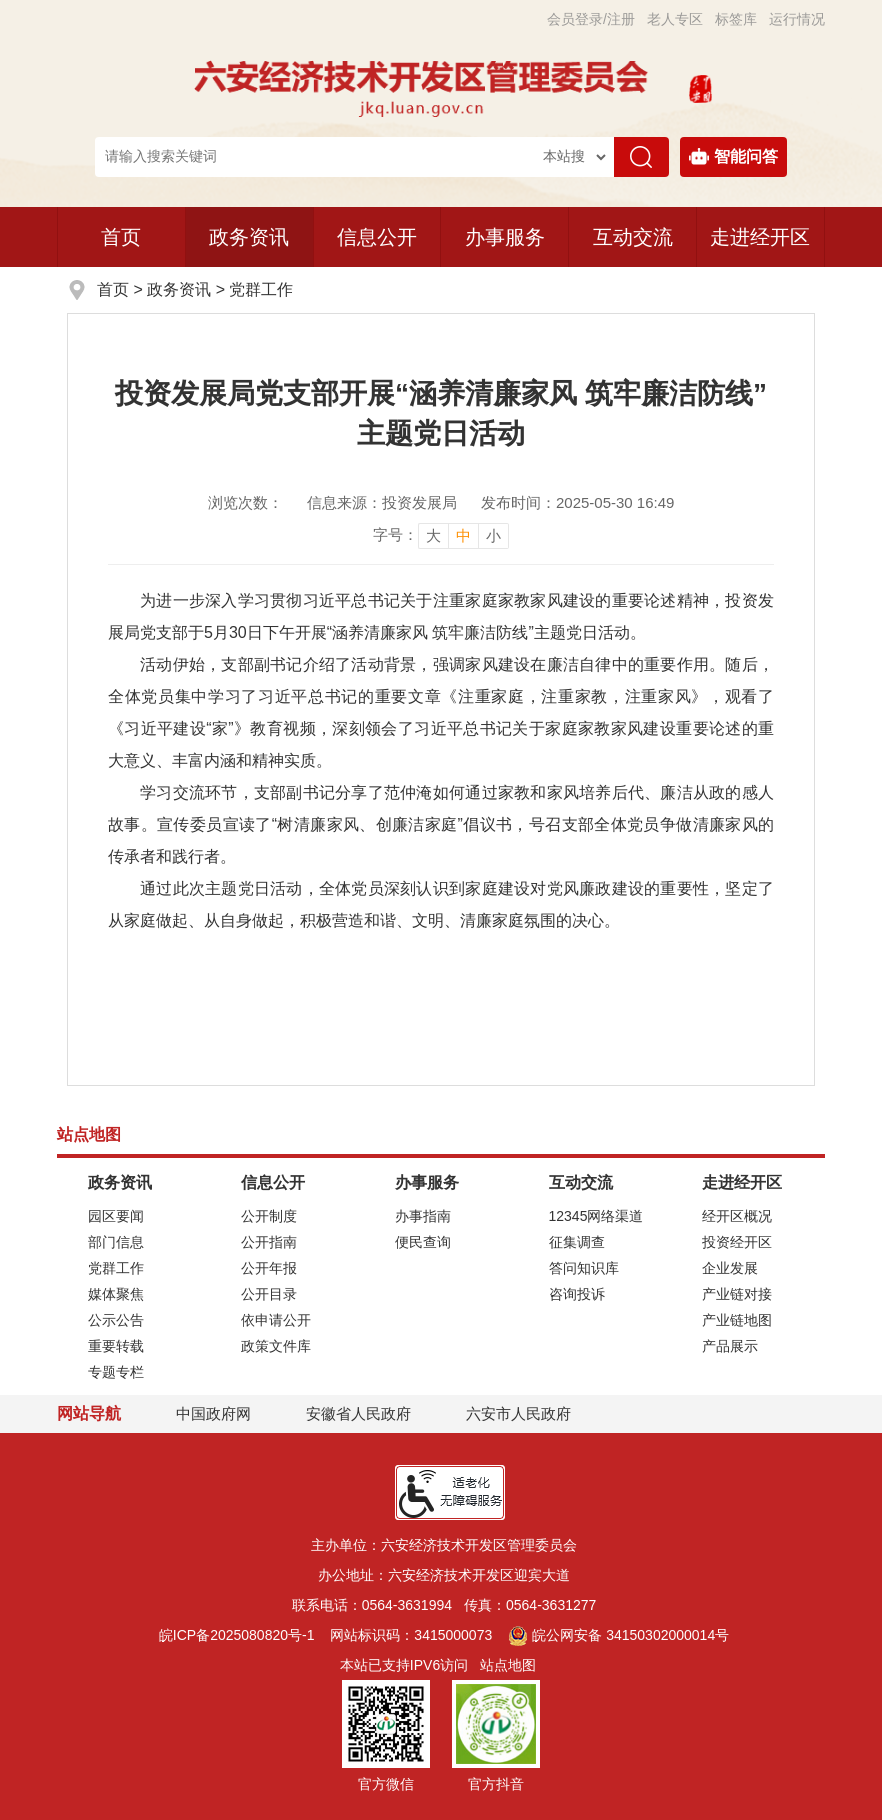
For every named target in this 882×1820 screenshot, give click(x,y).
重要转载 (116, 1346)
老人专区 (675, 19)
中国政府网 (213, 1413)
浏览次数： (245, 502)
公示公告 (116, 1320)
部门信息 (116, 1242)
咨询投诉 (577, 1294)
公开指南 (269, 1242)
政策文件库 (276, 1346)
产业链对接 (737, 1294)
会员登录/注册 (591, 19)
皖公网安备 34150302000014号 (618, 1635)
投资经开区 (737, 1242)
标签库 (736, 19)
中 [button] (463, 535)
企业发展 (730, 1268)
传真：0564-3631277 (530, 1605)
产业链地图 (737, 1320)
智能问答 (733, 157)
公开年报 (269, 1268)
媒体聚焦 (116, 1294)
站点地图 (508, 1665)
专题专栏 (116, 1372)
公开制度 (269, 1216)
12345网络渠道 (596, 1216)
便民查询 (423, 1242)
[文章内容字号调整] (441, 535)
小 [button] (493, 535)
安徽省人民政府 (358, 1413)
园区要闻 (116, 1216)
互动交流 (633, 237)
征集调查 (577, 1242)
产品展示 (730, 1346)
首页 (121, 237)
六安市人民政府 (518, 1413)
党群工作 (261, 289)
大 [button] (433, 535)
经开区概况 (737, 1216)
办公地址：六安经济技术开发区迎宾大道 (444, 1575)
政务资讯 (249, 237)
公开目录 (269, 1294)
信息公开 (377, 237)
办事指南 (423, 1216)
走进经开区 (760, 237)
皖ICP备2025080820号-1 (237, 1635)
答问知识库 (584, 1268)
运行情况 (797, 19)
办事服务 (505, 237)
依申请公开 (276, 1320)
